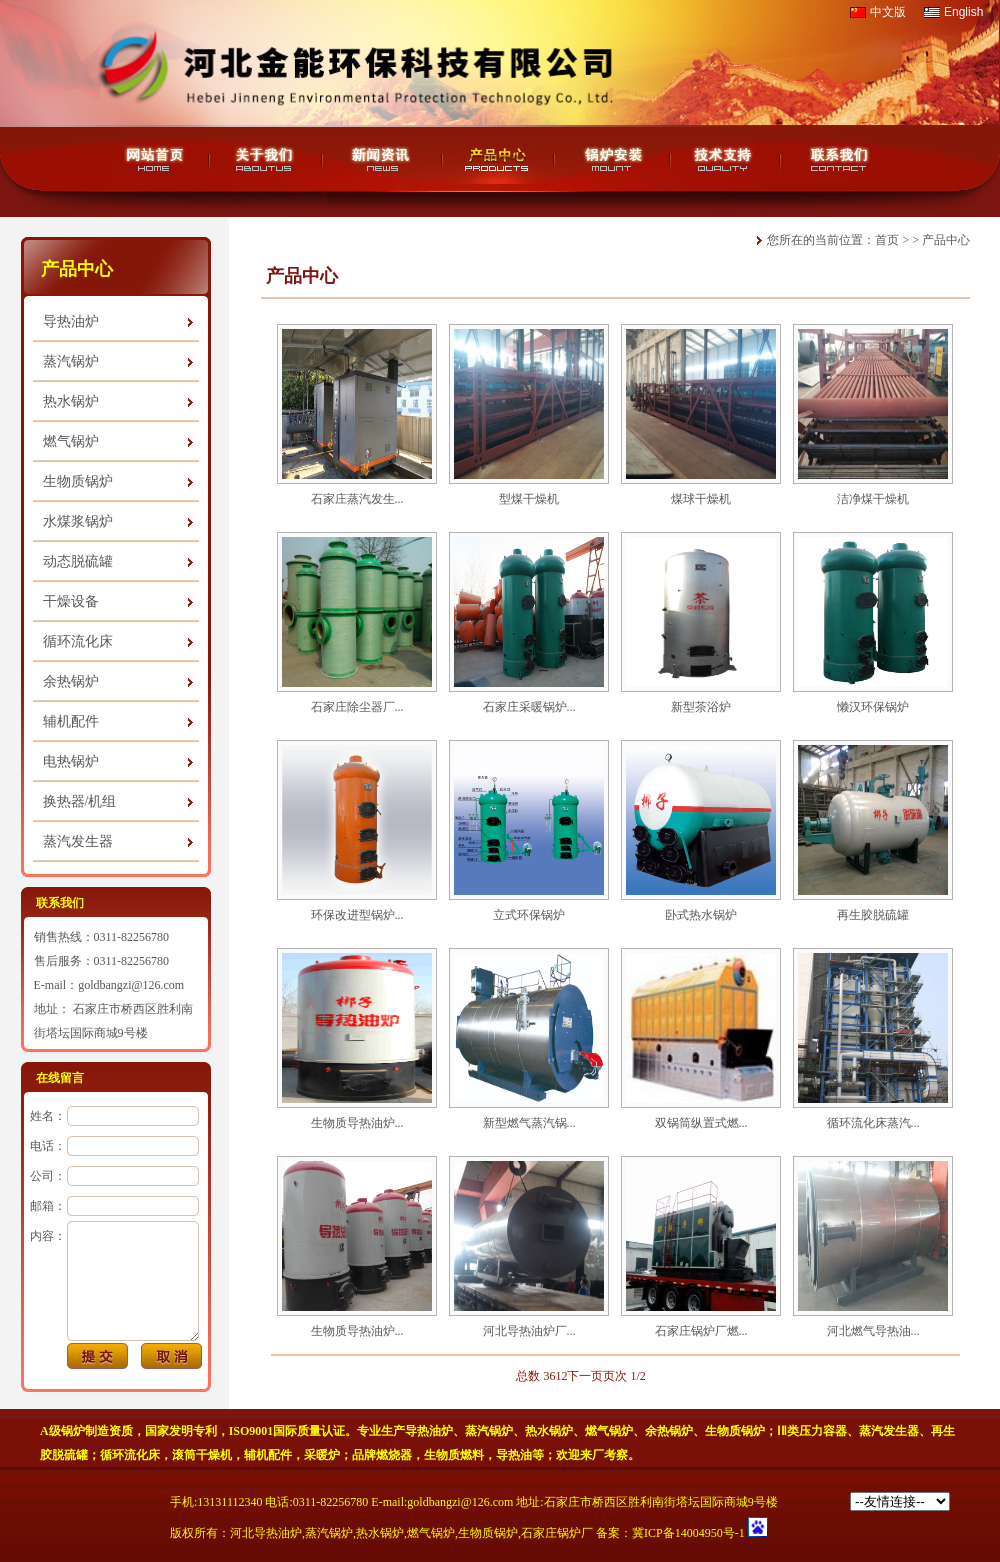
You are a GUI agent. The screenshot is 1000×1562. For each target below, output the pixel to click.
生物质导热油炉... (357, 1123)
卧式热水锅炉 (701, 915)
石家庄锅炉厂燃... (701, 1331)
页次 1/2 (624, 1376)
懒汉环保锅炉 (873, 707)
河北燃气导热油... (873, 1331)
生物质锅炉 (78, 481)
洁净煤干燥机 (873, 499)
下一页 (585, 1376)
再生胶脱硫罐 (873, 915)
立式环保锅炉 (529, 915)
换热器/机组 (80, 801)
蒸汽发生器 (78, 841)
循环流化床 (78, 641)
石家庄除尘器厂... (357, 707)
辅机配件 (71, 721)
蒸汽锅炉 (71, 361)
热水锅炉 (71, 401)
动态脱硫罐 (78, 561)
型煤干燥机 (529, 499)
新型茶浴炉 (701, 707)
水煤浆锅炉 (78, 521)
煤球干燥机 (701, 499)
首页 (887, 240)
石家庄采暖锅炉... (529, 707)
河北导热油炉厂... (529, 1331)
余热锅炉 (71, 681)
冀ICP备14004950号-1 (688, 1533)
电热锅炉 (71, 761)
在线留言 (60, 1078)
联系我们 (60, 903)
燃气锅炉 (71, 441)
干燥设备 (71, 601)
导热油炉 (71, 321)
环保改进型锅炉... (357, 915)
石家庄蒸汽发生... (357, 499)
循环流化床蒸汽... (873, 1123)
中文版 (888, 12)
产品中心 (946, 240)
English (963, 12)
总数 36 (535, 1376)
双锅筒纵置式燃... (701, 1123)
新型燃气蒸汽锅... (529, 1123)
